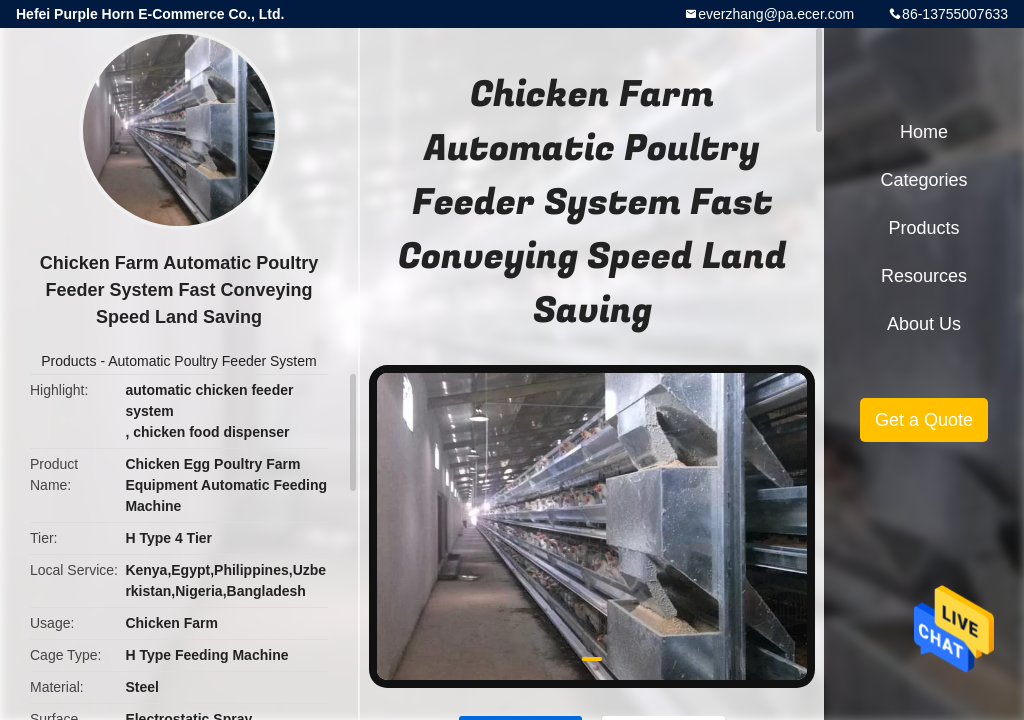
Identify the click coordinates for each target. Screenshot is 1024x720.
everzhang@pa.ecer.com (776, 14)
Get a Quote (924, 420)
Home (924, 132)
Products (68, 361)
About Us (924, 324)
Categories (923, 180)
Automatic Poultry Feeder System (212, 361)
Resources (924, 276)
